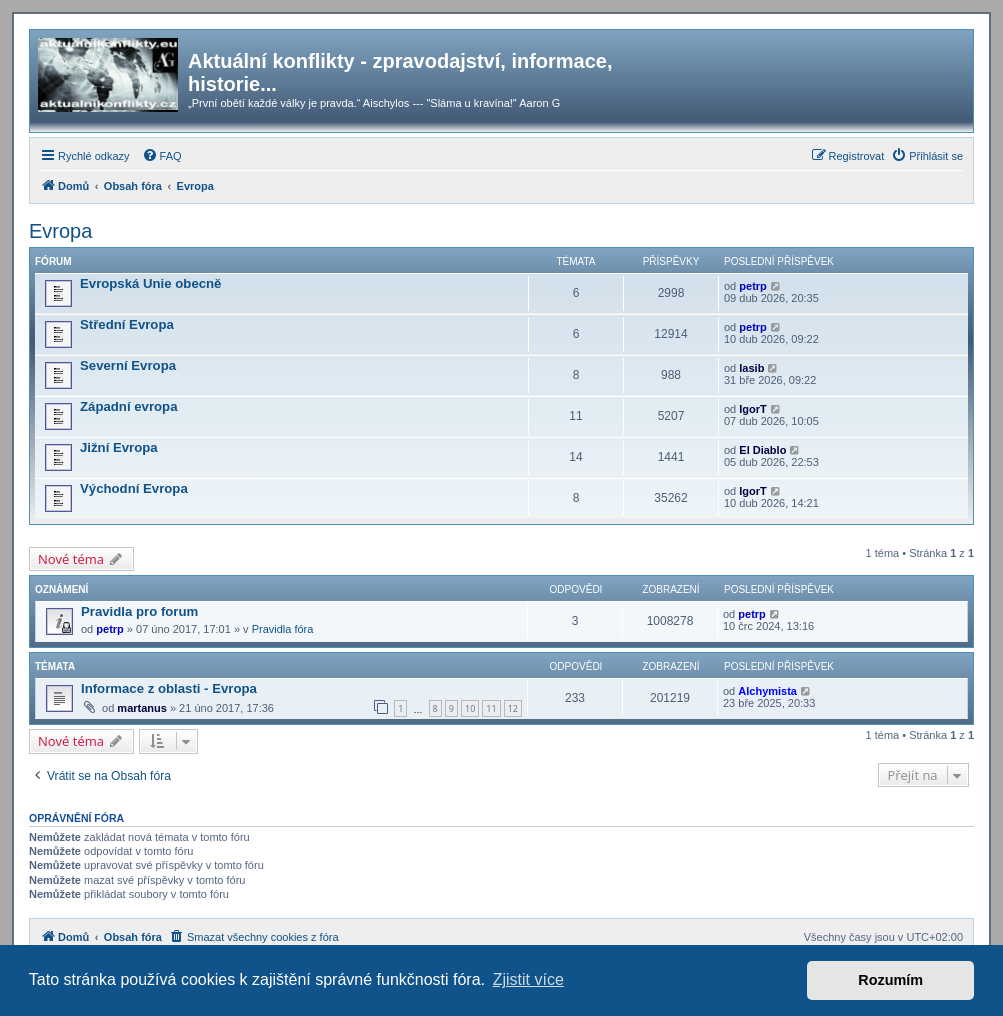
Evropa (60, 231)
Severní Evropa (128, 365)
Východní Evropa (134, 488)
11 (491, 708)
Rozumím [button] (890, 980)
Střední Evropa (127, 324)
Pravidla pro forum (139, 611)
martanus (142, 708)
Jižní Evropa (119, 447)
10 (470, 708)
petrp (753, 286)
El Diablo (762, 450)
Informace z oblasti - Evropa (169, 688)
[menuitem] (162, 156)
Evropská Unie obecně (150, 283)
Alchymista (767, 691)
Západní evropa (128, 406)
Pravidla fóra (283, 629)
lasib (751, 368)
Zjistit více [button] (528, 979)
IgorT (753, 409)
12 (513, 708)
